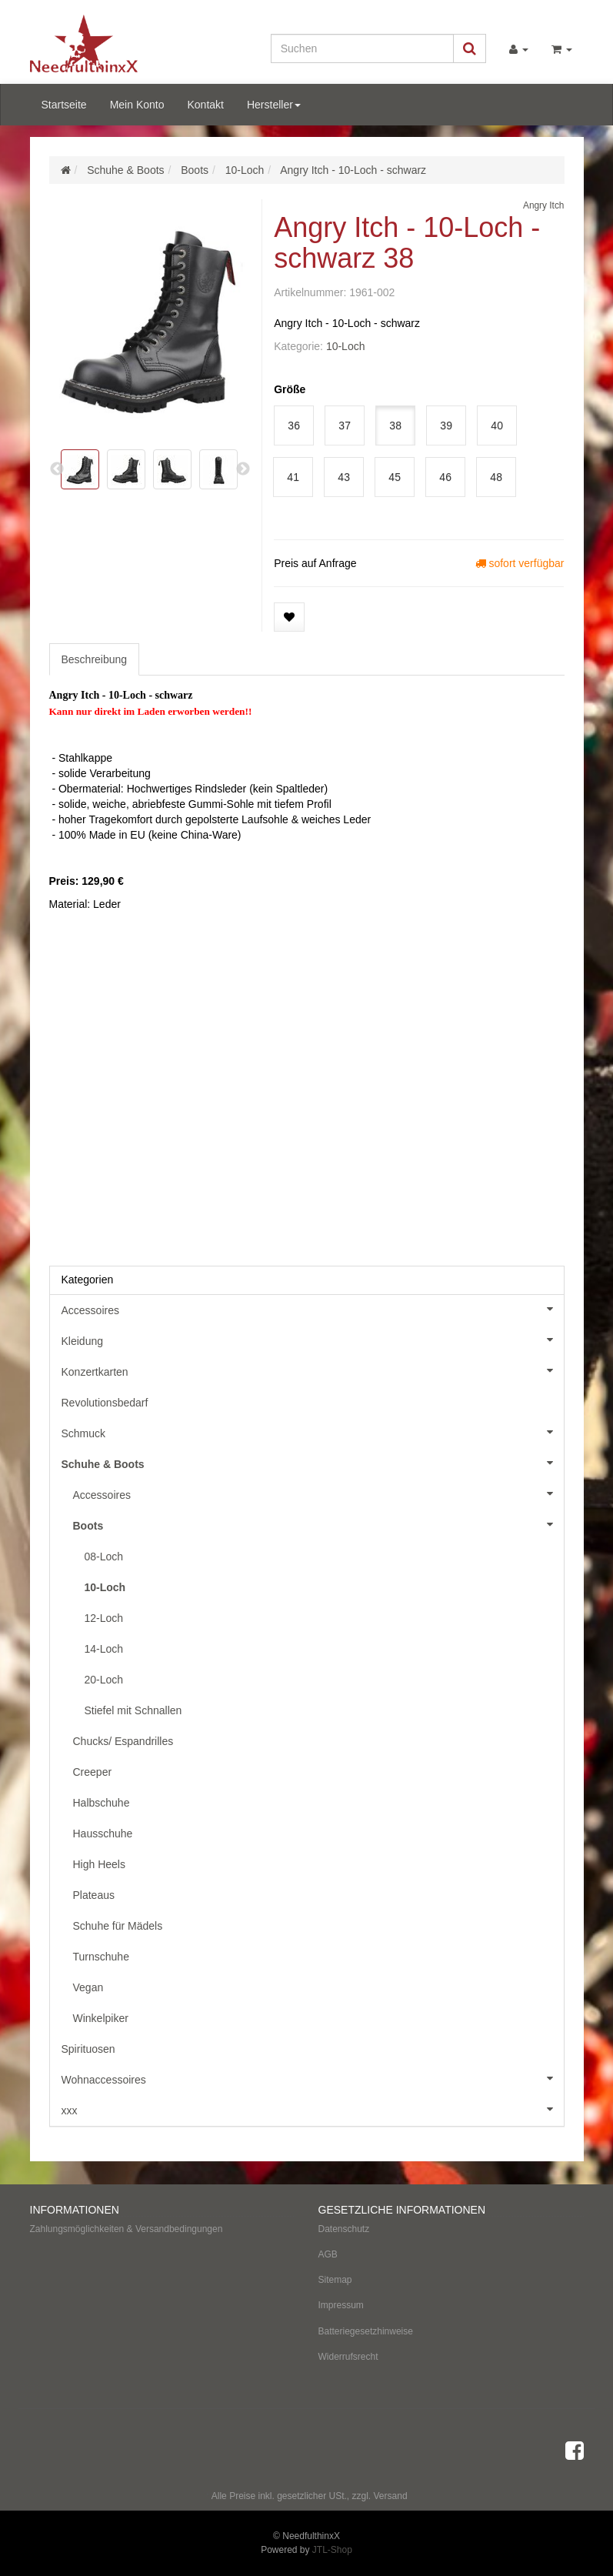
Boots (318, 1524)
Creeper (92, 1772)
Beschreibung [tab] (95, 659)
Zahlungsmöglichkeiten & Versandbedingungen (126, 2229)
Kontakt (205, 104)
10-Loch (345, 346)
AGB (328, 2254)
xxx (313, 2109)
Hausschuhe (103, 1833)
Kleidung (313, 1339)
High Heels (99, 1864)
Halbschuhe (101, 1803)
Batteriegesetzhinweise (365, 2331)
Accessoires (313, 1309)
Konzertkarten (313, 1370)
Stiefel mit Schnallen (133, 1710)
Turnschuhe (101, 1956)
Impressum (341, 2305)
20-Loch (104, 1679)
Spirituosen (88, 2049)
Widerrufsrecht (348, 2356)
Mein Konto (137, 104)
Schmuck (313, 1432)
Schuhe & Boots (313, 1463)
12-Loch (104, 1618)
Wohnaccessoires (313, 2078)
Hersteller (274, 104)
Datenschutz (344, 2229)
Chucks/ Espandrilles (123, 1741)
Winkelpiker (100, 2018)
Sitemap (335, 2279)
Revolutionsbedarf (105, 1402)
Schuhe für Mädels (118, 1926)
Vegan (88, 1987)
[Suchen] (362, 48)
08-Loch (104, 1556)
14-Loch (104, 1649)
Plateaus (94, 1895)
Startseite (64, 104)
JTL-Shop (332, 2549)
